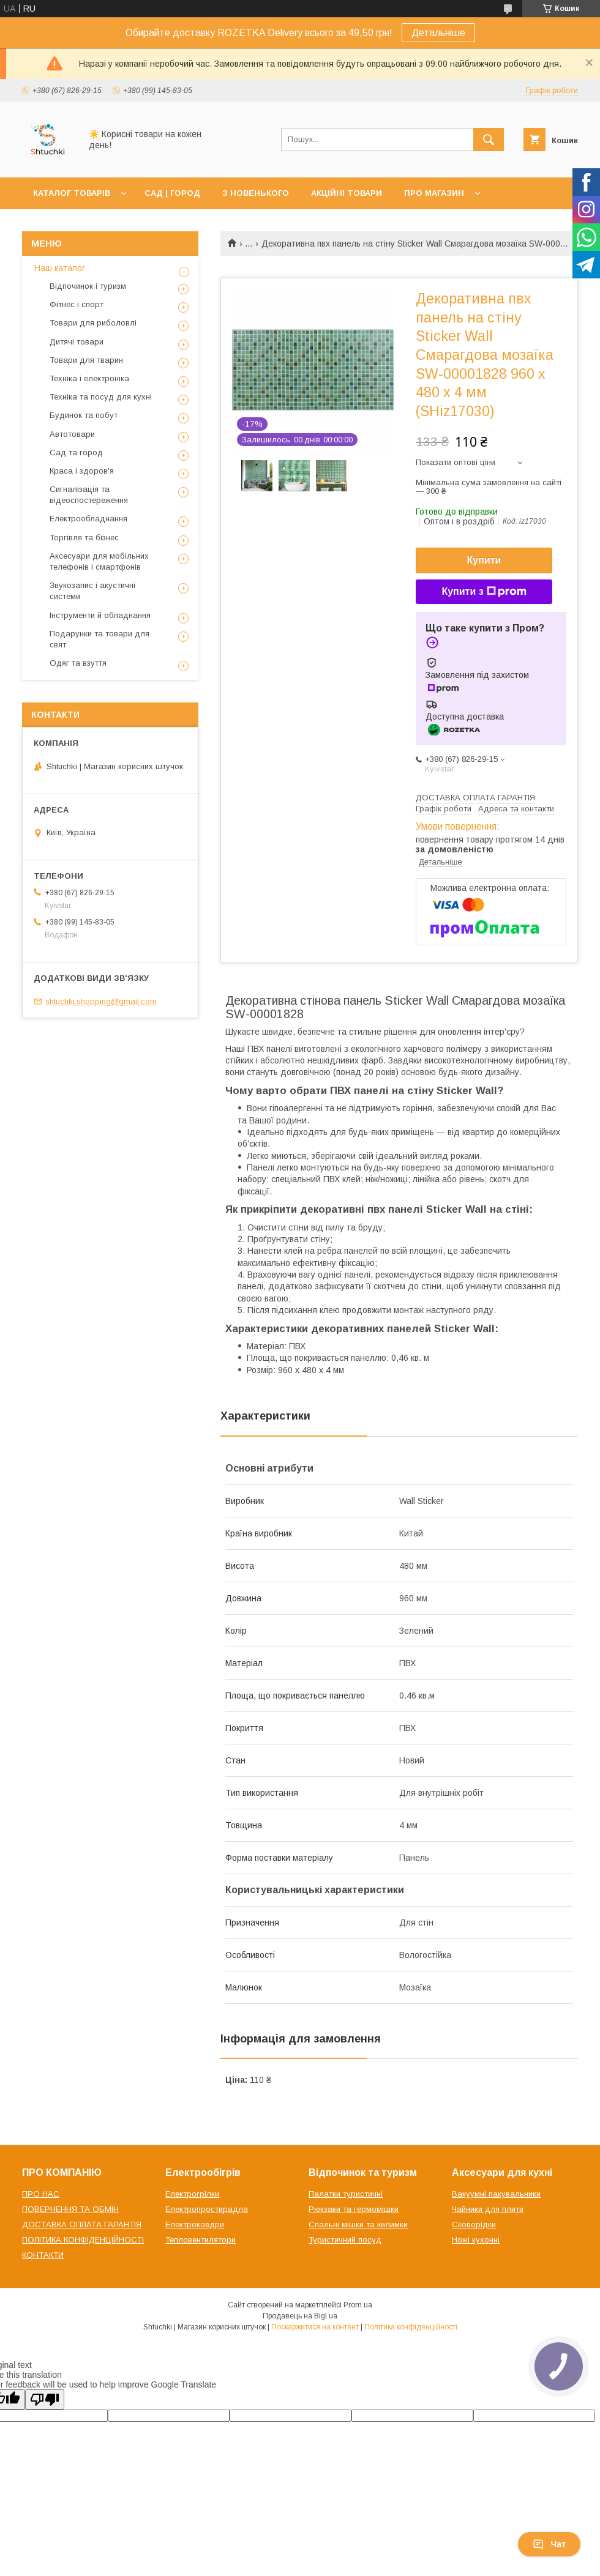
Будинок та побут (84, 415)
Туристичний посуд (345, 2239)
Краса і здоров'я (82, 470)
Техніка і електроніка (89, 378)
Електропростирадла (206, 2209)
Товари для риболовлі (93, 322)
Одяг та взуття (78, 663)
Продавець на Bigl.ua (300, 2316)
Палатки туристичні (346, 2193)
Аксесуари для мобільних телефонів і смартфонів (99, 561)
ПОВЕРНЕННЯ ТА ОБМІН (70, 2209)
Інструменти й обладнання (100, 615)
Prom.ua (357, 2305)
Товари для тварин (86, 360)
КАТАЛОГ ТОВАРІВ (71, 193)
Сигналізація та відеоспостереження (89, 495)
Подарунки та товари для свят (99, 639)
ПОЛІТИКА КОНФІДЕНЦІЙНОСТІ (83, 2239)
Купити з (483, 591)
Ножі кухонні (476, 2239)
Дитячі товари (76, 341)
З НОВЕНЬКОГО (255, 193)
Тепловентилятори (200, 2239)
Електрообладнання (88, 518)
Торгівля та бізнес (84, 537)
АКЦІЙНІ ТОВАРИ (346, 193)
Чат (549, 2544)
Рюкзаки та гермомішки (354, 2209)
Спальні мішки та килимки (358, 2224)
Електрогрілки (192, 2193)
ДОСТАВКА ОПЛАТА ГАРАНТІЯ (81, 2224)
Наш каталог (59, 268)
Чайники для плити (487, 2209)
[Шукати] (488, 139)
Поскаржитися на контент (315, 2327)
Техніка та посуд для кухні (101, 396)
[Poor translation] (44, 2399)
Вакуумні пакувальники (496, 2193)
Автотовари (72, 434)
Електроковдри (194, 2224)
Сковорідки (474, 2224)
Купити (484, 560)
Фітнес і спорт (76, 304)
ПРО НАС (40, 2193)
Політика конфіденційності (410, 2327)
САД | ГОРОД (172, 193)
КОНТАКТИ (43, 2255)
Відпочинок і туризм (88, 286)
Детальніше (438, 33)
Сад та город (76, 452)
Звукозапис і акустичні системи (92, 591)
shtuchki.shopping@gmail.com (101, 1001)
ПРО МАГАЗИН (434, 193)
